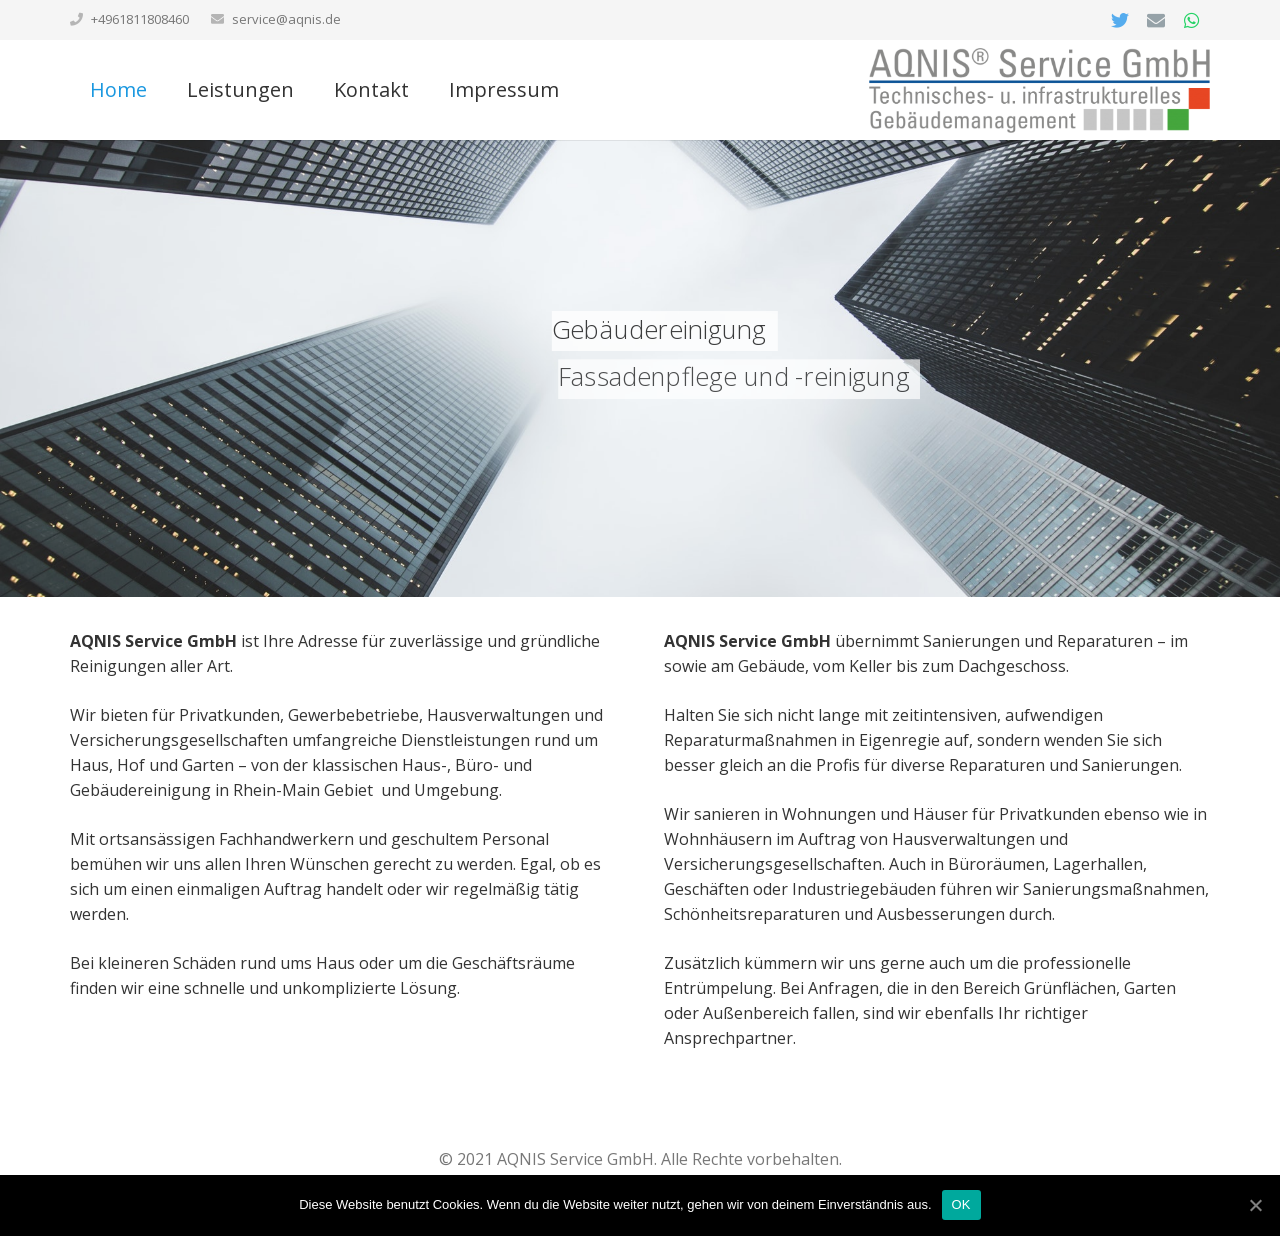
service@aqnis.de (286, 19)
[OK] (1255, 1205)
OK (961, 1204)
